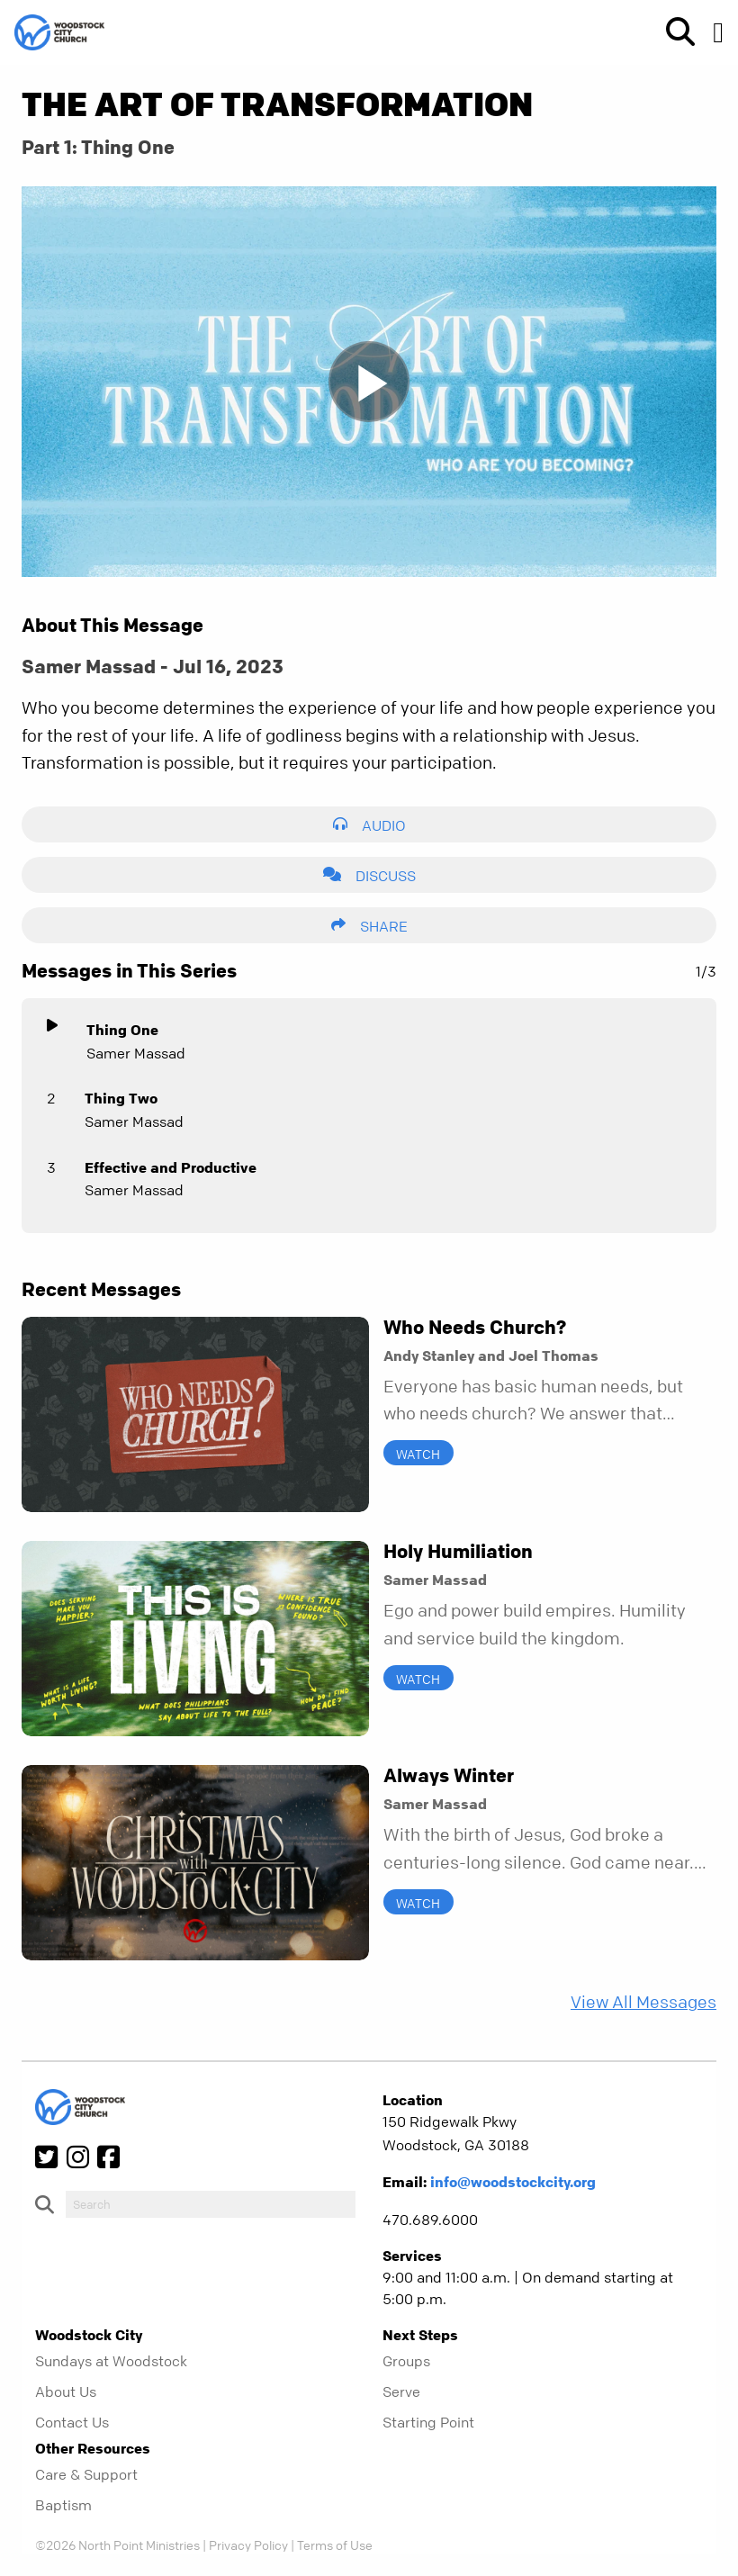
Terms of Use (335, 2544)
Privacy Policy (248, 2544)
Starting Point (428, 2422)
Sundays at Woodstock (111, 2361)
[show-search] (673, 32)
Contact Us (72, 2422)
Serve (401, 2391)
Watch (418, 1454)
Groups (406, 2361)
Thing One (122, 1030)
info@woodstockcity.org (513, 2182)
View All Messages (643, 2002)
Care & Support (86, 2474)
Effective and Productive (170, 1167)
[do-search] (211, 2204)
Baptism (63, 2505)
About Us (65, 2391)
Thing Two (121, 1098)
